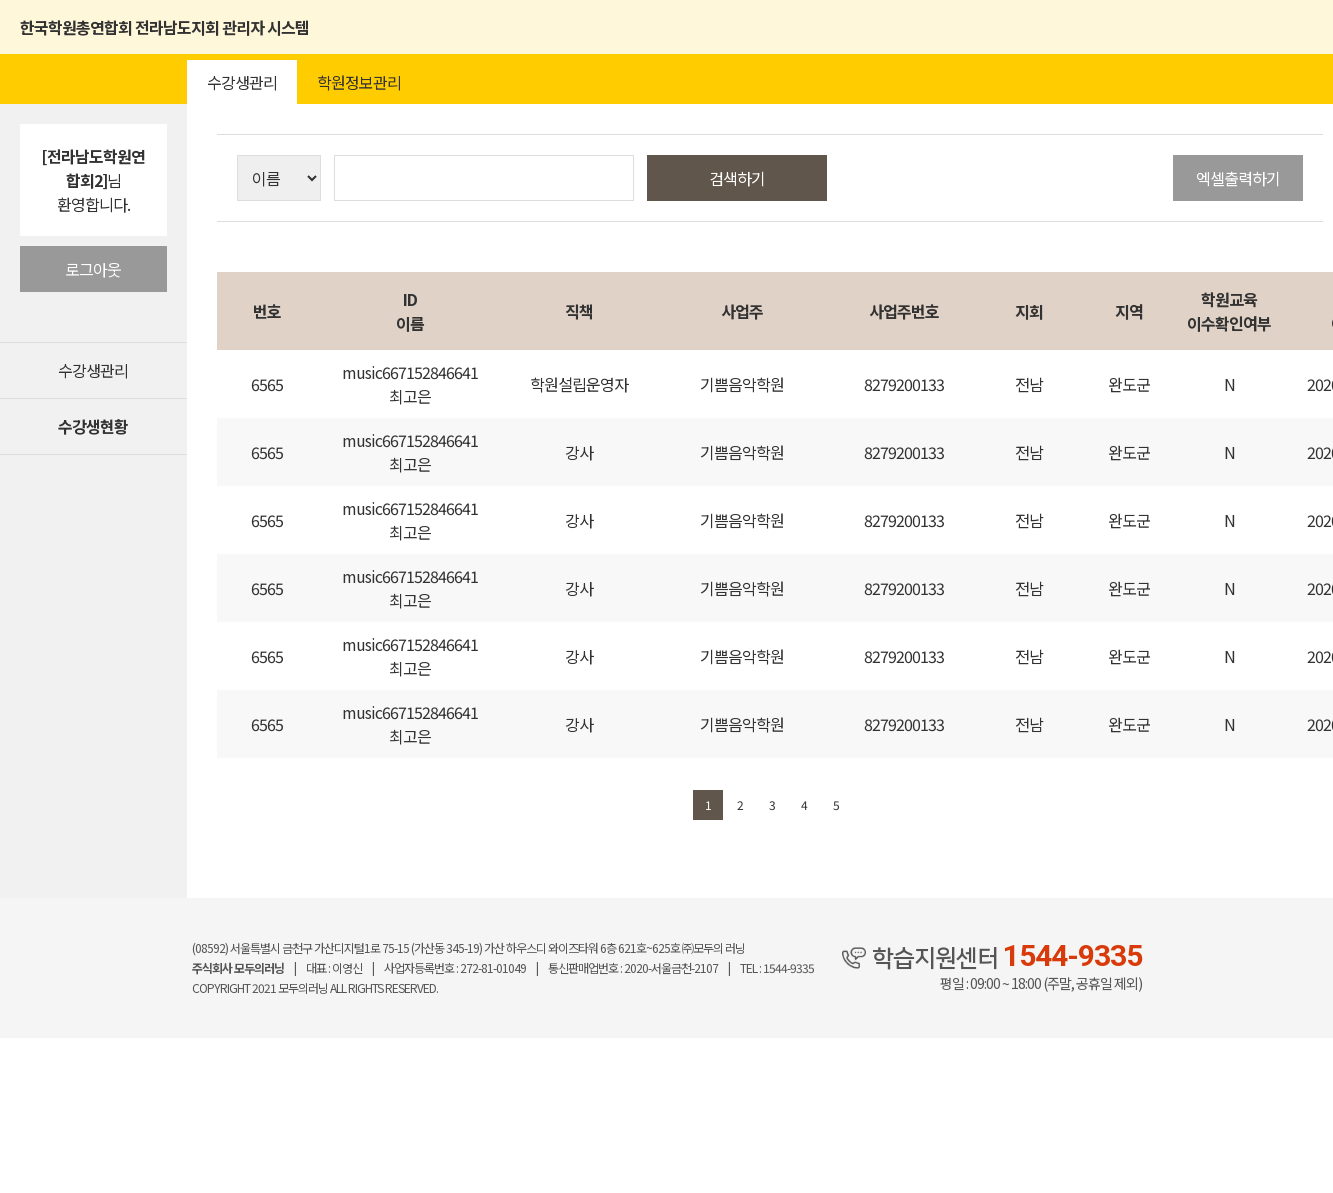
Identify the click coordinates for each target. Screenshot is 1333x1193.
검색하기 (737, 178)
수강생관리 (93, 370)
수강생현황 (93, 426)
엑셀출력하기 (1238, 178)
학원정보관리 (359, 82)
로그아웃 (93, 269)
